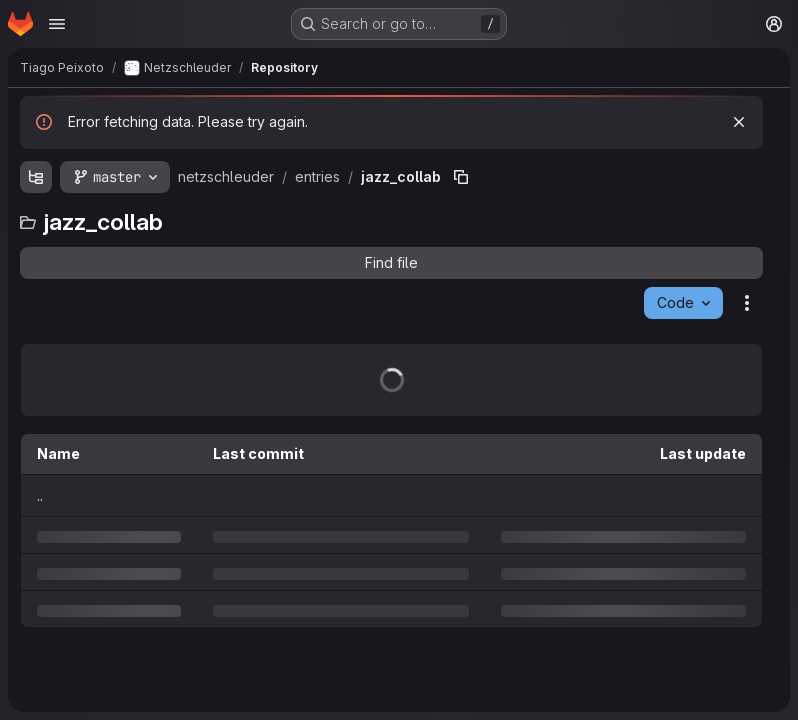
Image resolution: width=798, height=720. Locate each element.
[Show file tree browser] (36, 177)
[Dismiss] (739, 122)
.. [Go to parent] (40, 495)
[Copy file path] (461, 177)
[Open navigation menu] (57, 24)
